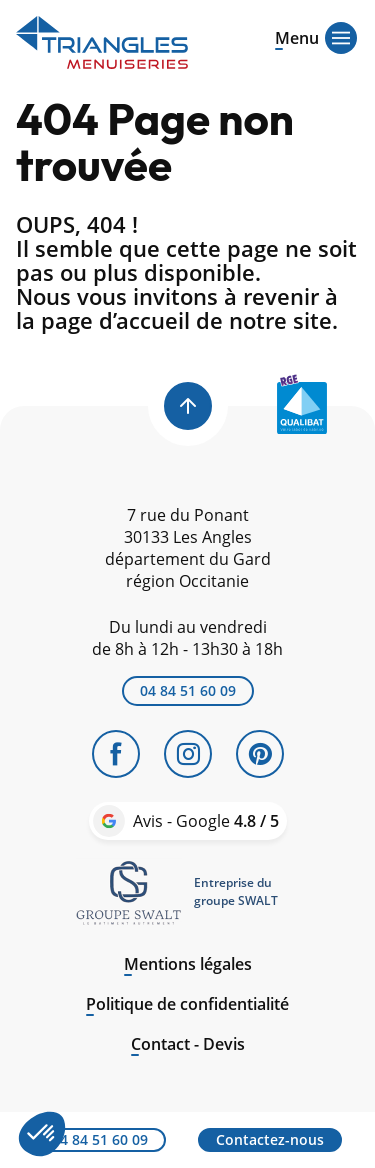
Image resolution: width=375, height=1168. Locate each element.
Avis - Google (206, 821)
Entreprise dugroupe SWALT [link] (236, 891)
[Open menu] (297, 36)
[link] (129, 892)
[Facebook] (116, 754)
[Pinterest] (260, 754)
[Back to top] (188, 406)
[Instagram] (188, 754)
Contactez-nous (270, 1139)
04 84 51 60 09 (188, 690)
